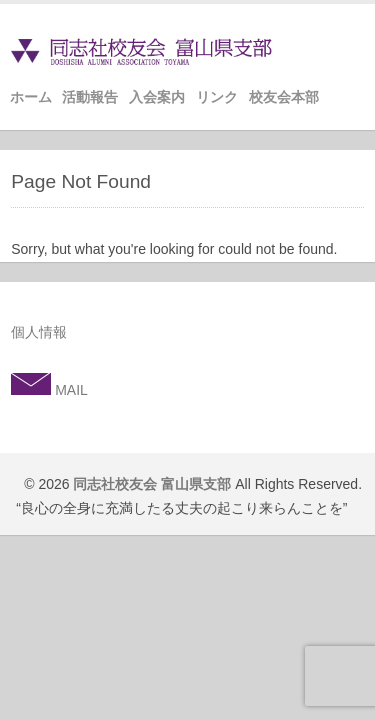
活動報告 (90, 97)
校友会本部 (284, 97)
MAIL (69, 390)
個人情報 (39, 332)
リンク (217, 97)
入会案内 (157, 97)
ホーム (31, 97)
